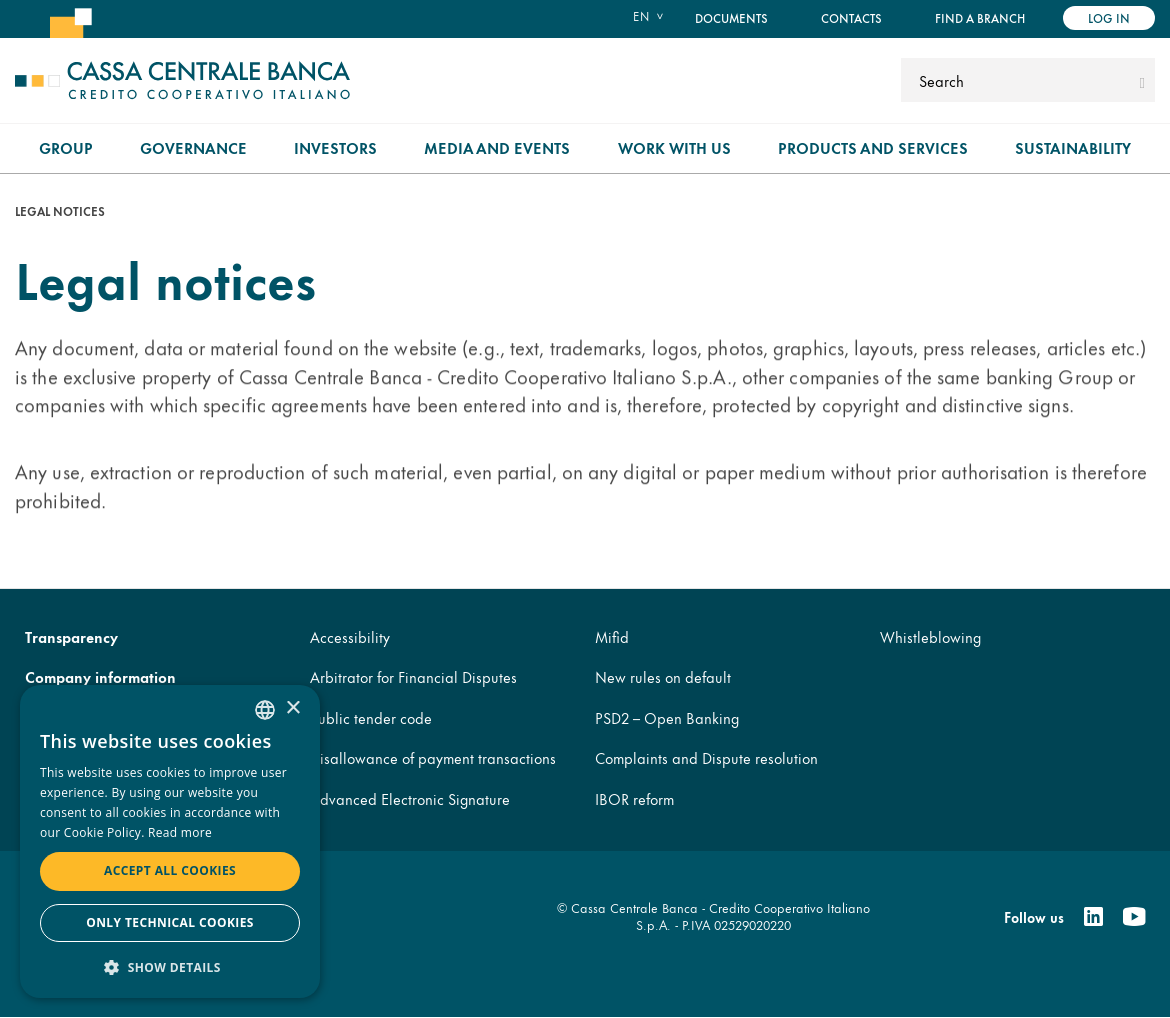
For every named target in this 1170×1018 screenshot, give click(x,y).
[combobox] (265, 710)
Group (66, 147)
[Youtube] (1134, 917)
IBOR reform (634, 798)
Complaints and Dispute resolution (706, 757)
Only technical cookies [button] (170, 922)
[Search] (1017, 80)
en (641, 16)
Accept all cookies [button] (170, 870)
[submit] (1142, 80)
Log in (1109, 17)
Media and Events (497, 147)
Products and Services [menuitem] (873, 147)
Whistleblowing (930, 636)
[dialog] (170, 841)
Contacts (851, 17)
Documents (731, 17)
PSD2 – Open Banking (667, 717)
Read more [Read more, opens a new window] (180, 832)
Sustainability (1073, 147)
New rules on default (663, 676)
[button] (170, 966)
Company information (100, 676)
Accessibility (350, 636)
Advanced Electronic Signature (410, 798)
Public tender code (371, 717)
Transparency (71, 636)
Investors (335, 147)
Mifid (612, 636)
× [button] (292, 708)
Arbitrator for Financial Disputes (413, 676)
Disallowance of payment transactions (433, 757)
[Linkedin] (1093, 917)
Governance (193, 147)
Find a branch (980, 17)
